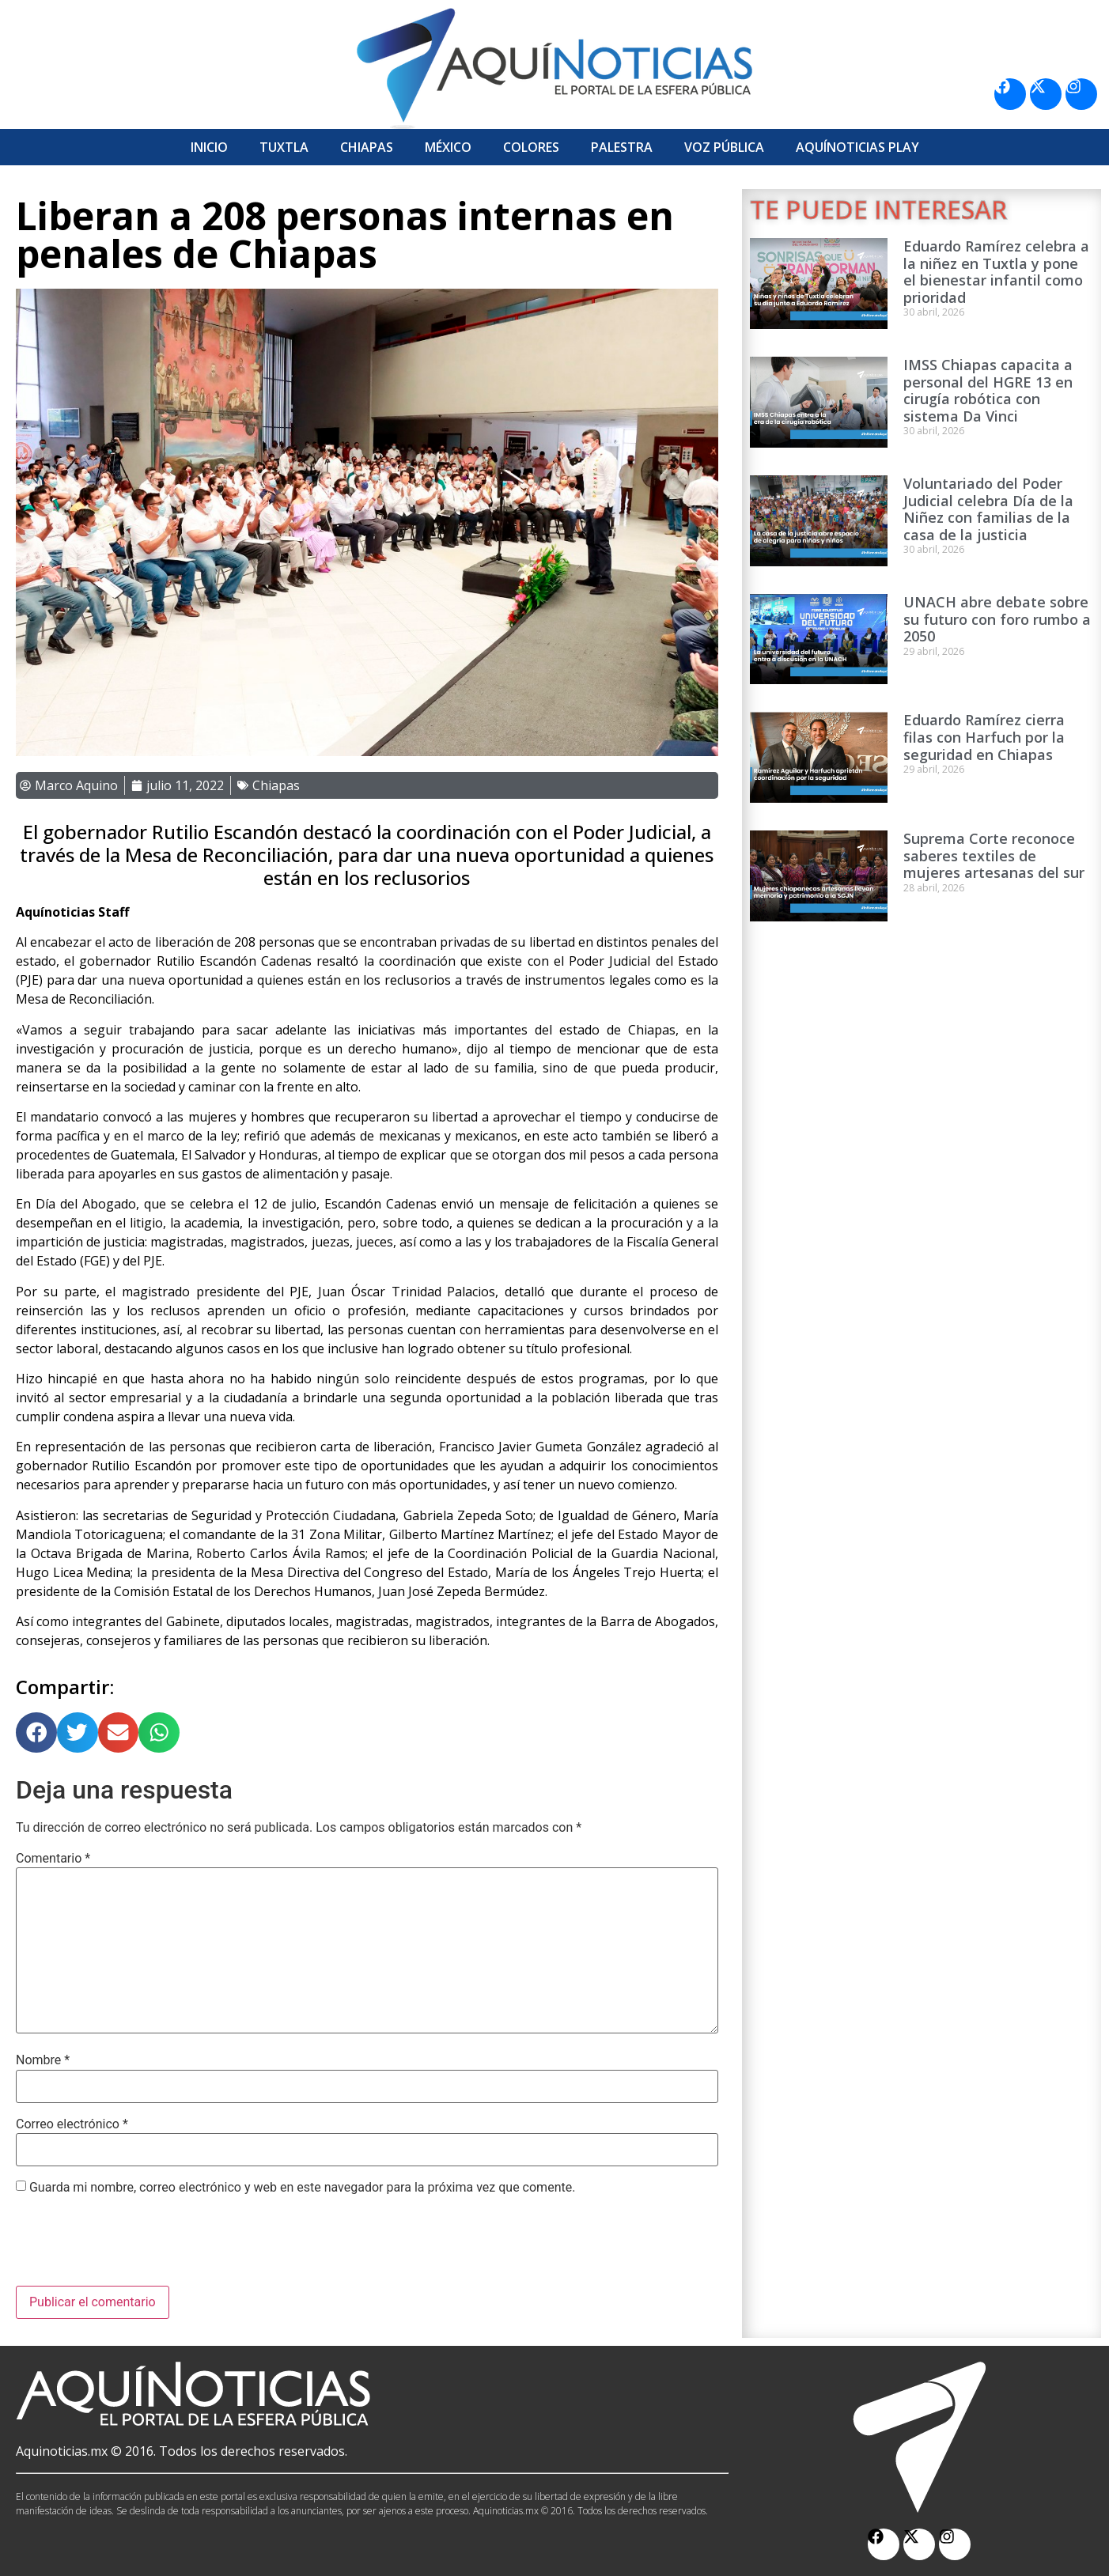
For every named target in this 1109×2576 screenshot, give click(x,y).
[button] (36, 1732)
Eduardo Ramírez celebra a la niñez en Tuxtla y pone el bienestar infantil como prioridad (996, 271)
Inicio (209, 147)
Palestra (622, 147)
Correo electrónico (72, 2124)
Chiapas (366, 147)
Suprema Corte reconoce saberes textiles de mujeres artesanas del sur (993, 855)
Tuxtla (283, 147)
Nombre (43, 2060)
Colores (531, 147)
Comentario (53, 1858)
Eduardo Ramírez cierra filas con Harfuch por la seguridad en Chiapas (984, 736)
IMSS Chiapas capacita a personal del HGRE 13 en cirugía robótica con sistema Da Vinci (988, 390)
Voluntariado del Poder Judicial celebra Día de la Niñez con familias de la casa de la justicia (988, 509)
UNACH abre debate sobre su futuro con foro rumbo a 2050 (997, 618)
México (448, 147)
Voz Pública (724, 147)
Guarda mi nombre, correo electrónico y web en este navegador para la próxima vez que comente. (302, 2187)
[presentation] (136, 2247)
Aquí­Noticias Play (857, 147)
